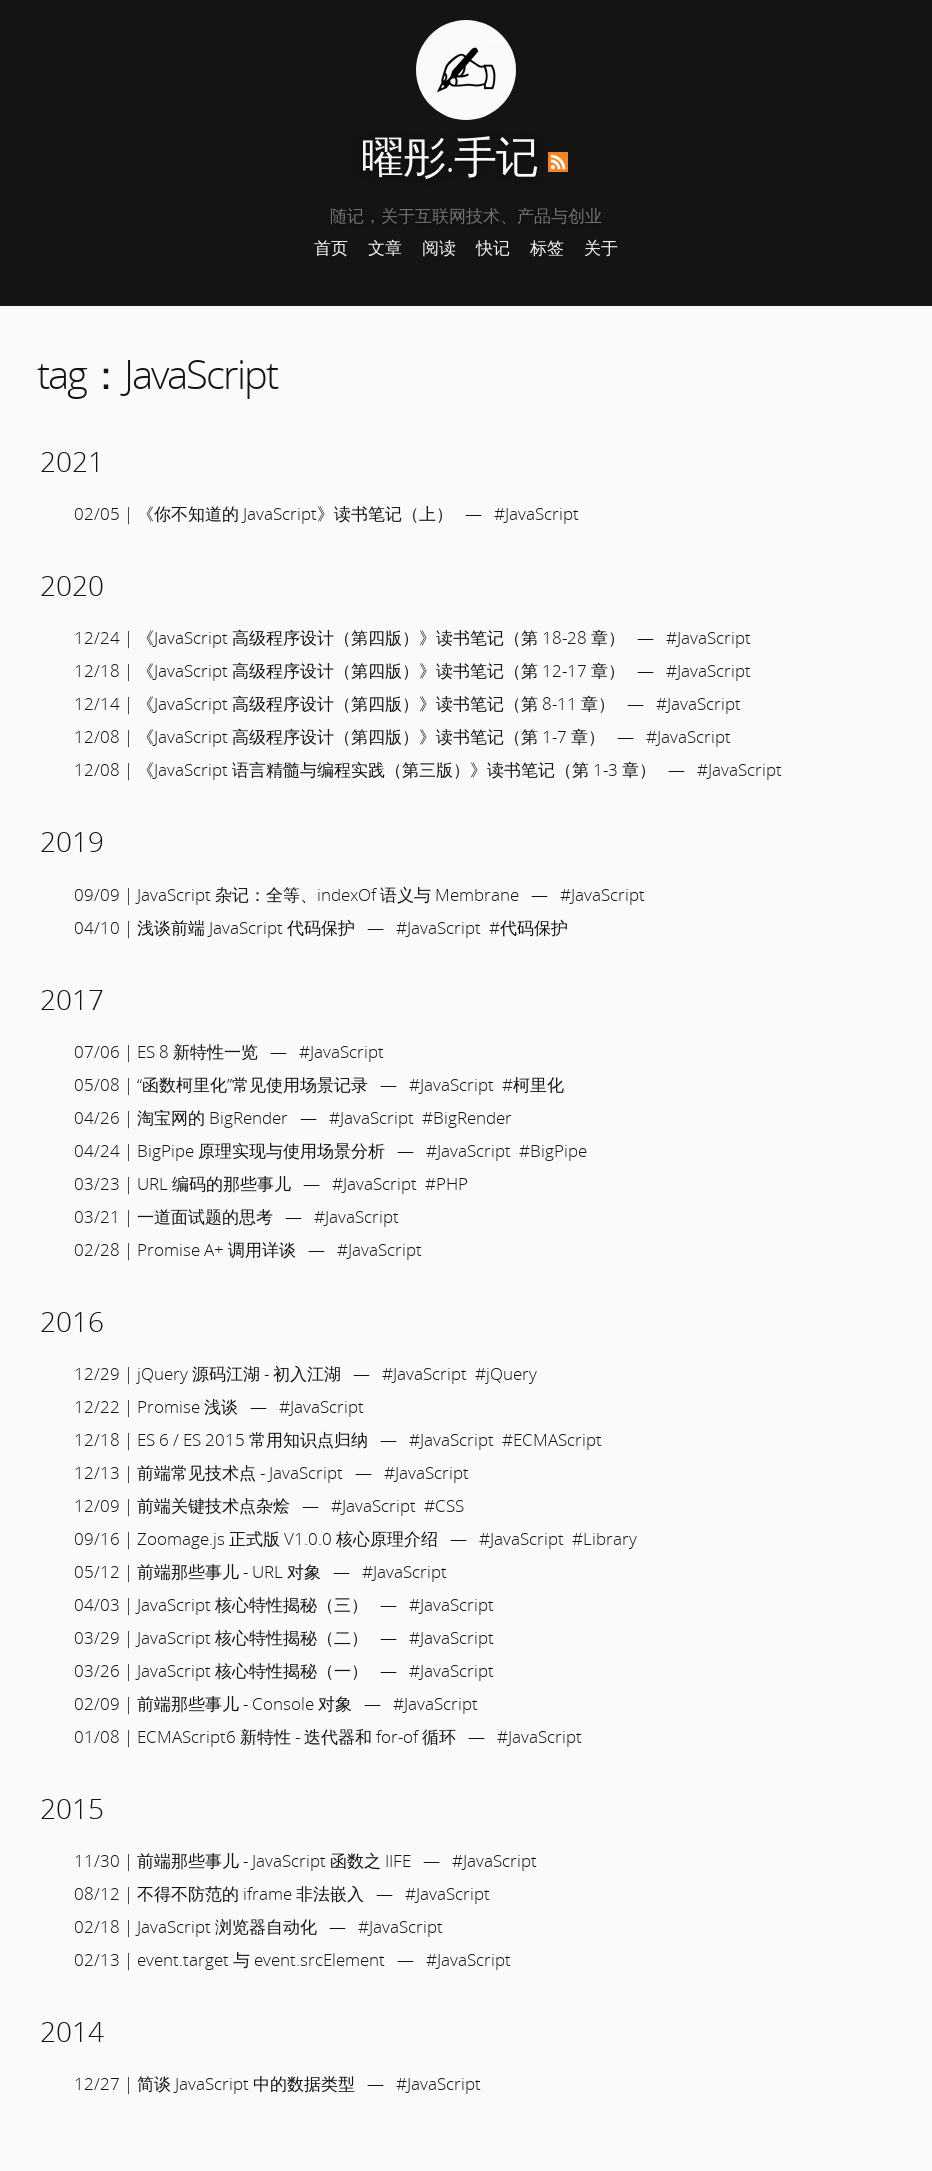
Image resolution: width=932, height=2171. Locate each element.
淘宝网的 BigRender (212, 1117)
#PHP (446, 1183)
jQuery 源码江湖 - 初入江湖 (239, 1373)
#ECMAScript (552, 1439)
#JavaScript (536, 513)
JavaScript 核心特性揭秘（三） (252, 1604)
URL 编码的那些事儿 (214, 1183)
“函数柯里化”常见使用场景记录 (252, 1084)
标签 (547, 247)
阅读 (439, 247)
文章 (385, 247)
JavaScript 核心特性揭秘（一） (252, 1670)
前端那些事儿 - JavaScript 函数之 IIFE (274, 1860)
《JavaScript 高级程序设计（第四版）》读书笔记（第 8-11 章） (376, 703)
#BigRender (467, 1117)
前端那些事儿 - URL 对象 (229, 1571)
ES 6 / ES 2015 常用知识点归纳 (252, 1439)
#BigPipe (553, 1150)
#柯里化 (533, 1084)
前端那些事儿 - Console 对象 (244, 1703)
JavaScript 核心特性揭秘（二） (252, 1637)
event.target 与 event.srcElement (261, 1959)
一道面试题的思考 (205, 1216)
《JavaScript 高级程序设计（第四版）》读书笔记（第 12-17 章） (381, 670)
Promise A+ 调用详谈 (216, 1249)
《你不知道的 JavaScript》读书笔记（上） (295, 513)
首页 (331, 247)
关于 (601, 247)
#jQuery (506, 1373)
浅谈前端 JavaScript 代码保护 (246, 927)
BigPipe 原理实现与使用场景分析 (261, 1150)
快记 (493, 247)
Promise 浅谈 (187, 1406)
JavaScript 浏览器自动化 (227, 1926)
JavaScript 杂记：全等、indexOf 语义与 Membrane (328, 894)
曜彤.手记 (449, 155)
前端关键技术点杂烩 (213, 1505)
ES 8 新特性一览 (197, 1051)
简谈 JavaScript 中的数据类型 (246, 2083)
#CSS (444, 1505)
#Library (604, 1538)
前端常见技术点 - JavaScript (240, 1472)
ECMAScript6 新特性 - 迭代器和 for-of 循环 (296, 1736)
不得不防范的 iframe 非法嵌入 (250, 1893)
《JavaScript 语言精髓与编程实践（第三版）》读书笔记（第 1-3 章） (396, 769)
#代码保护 (528, 927)
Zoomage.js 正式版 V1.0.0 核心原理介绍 (287, 1538)
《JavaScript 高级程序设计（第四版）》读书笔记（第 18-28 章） (381, 637)
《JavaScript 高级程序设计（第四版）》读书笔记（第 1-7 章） (371, 736)
